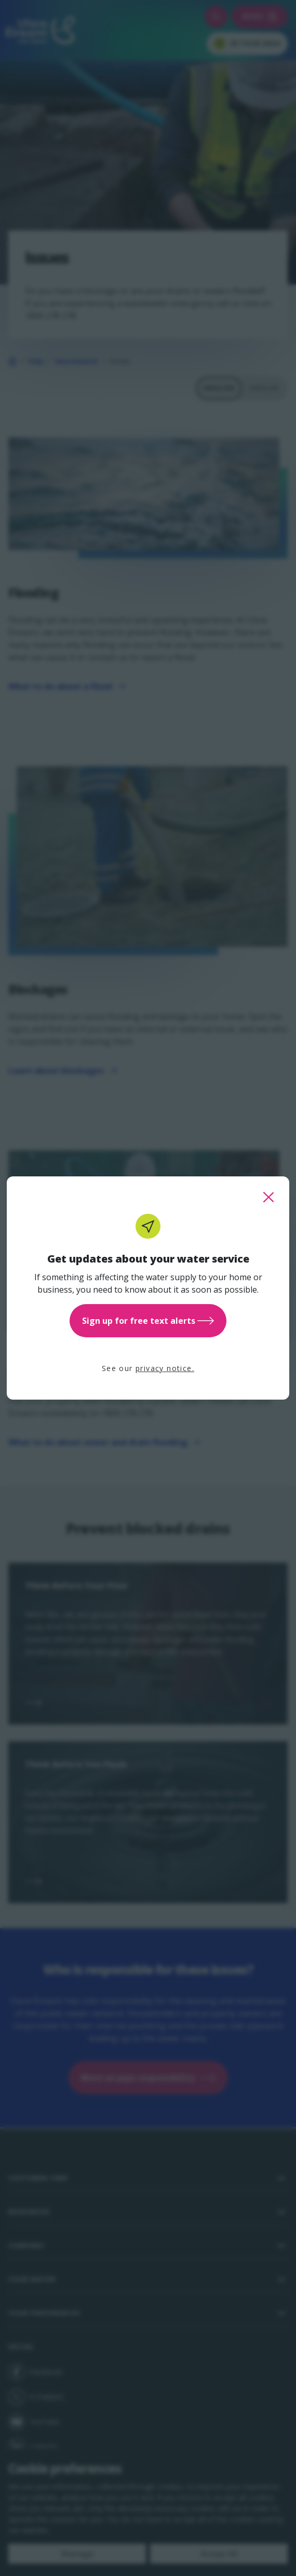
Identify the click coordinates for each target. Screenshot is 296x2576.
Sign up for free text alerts (148, 1320)
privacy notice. (165, 1368)
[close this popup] (268, 1197)
